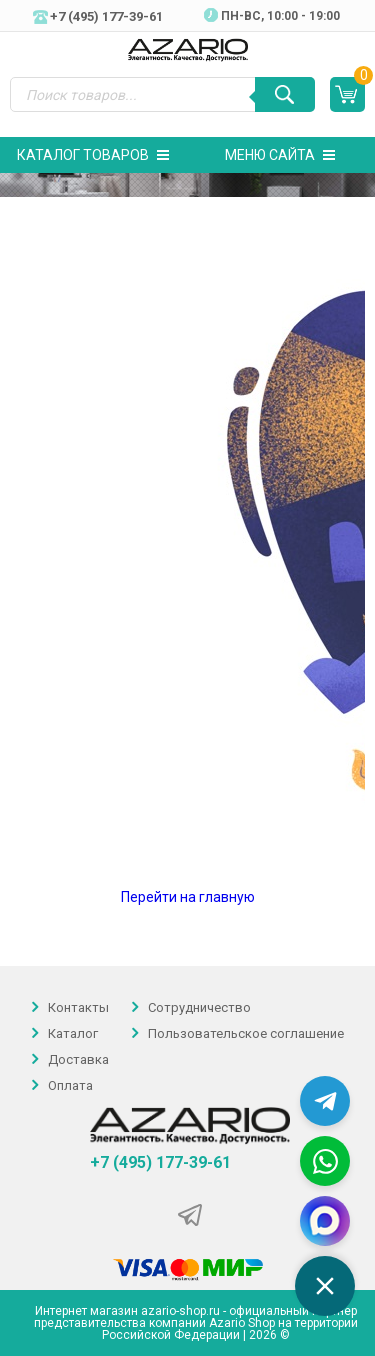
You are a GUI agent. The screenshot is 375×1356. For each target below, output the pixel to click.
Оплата (70, 1086)
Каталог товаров (93, 155)
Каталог (73, 1033)
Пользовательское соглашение (246, 1033)
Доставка (78, 1059)
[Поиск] (285, 94)
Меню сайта (280, 155)
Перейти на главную (188, 897)
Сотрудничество (199, 1007)
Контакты (78, 1007)
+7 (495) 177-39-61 (160, 1163)
